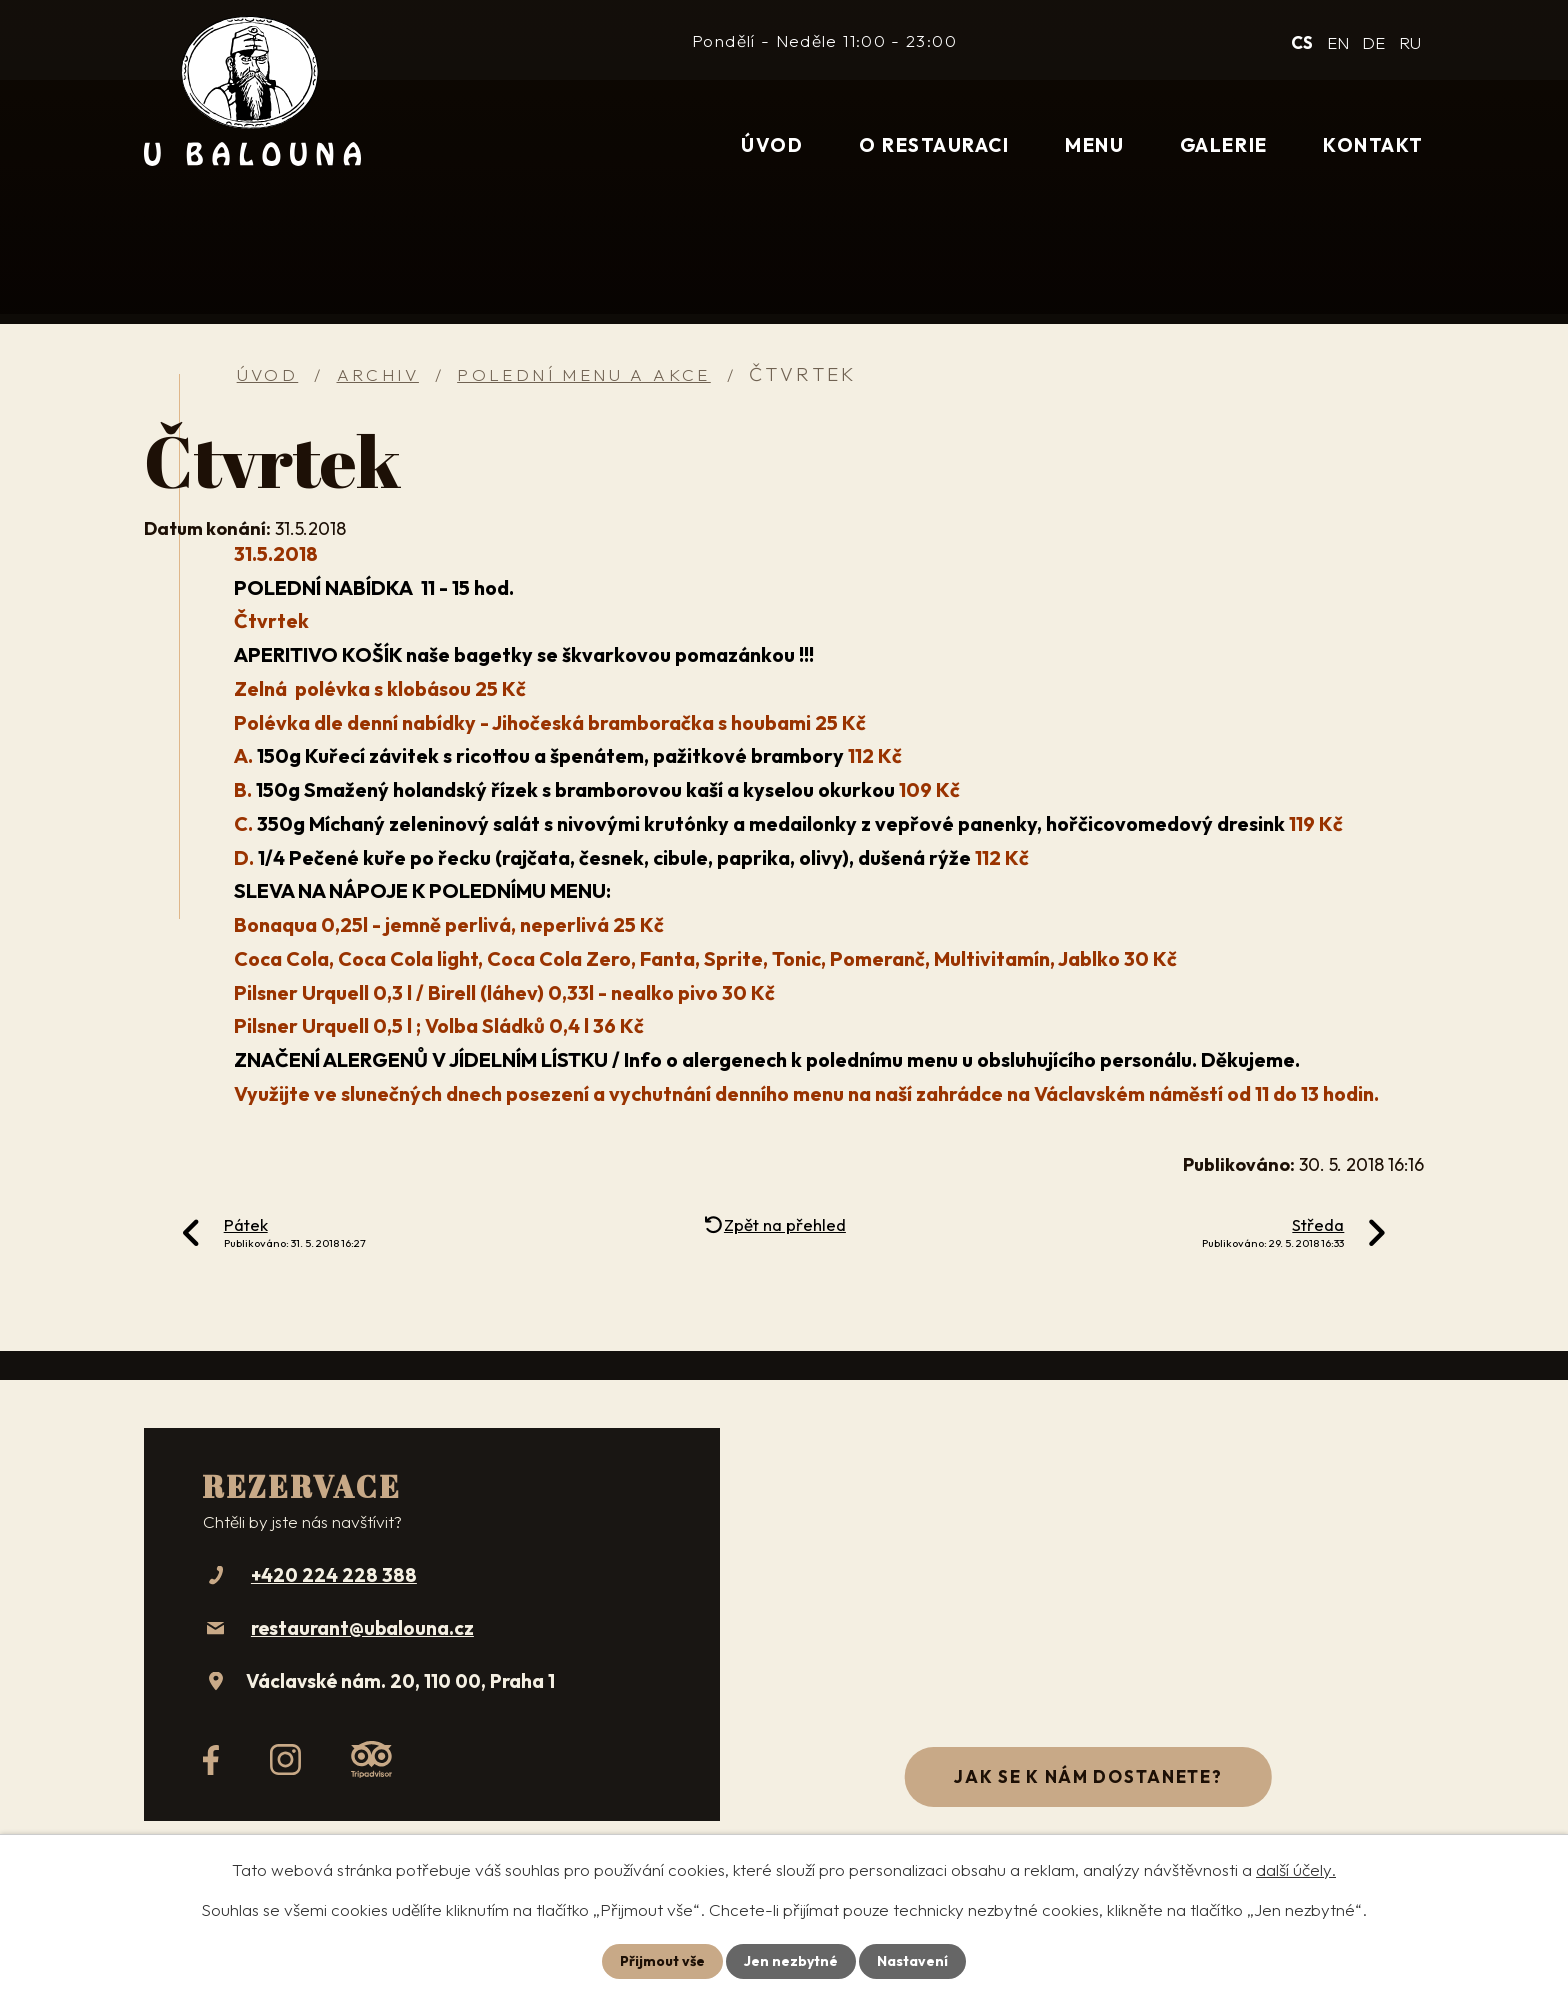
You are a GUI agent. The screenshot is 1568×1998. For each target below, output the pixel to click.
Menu (1094, 145)
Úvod (772, 145)
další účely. (1296, 1869)
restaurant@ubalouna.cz (362, 1628)
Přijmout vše (662, 1961)
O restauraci (934, 145)
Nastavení (912, 1961)
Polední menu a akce (584, 374)
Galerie (1224, 145)
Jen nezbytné (791, 1961)
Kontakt (1373, 145)
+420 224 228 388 (334, 1575)
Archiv (378, 374)
